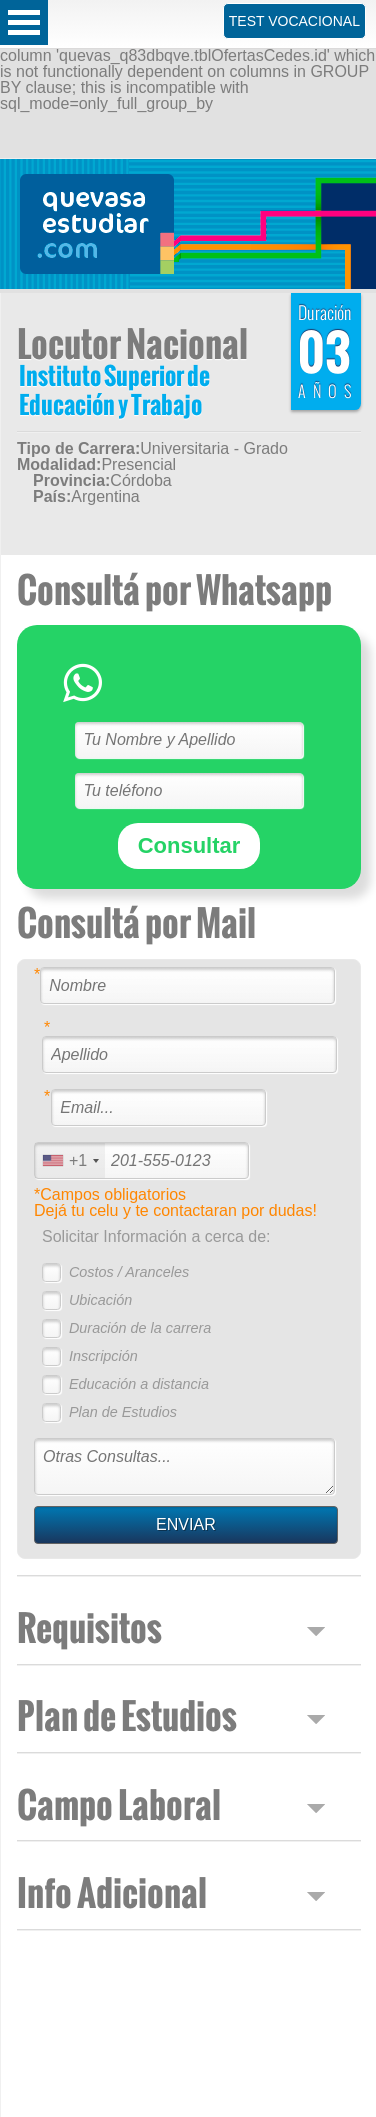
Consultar (189, 845)
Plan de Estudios (123, 1412)
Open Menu (24, 22)
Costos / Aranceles (129, 1272)
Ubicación (100, 1300)
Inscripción (103, 1356)
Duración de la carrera (140, 1328)
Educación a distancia (139, 1384)
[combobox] (70, 1160)
